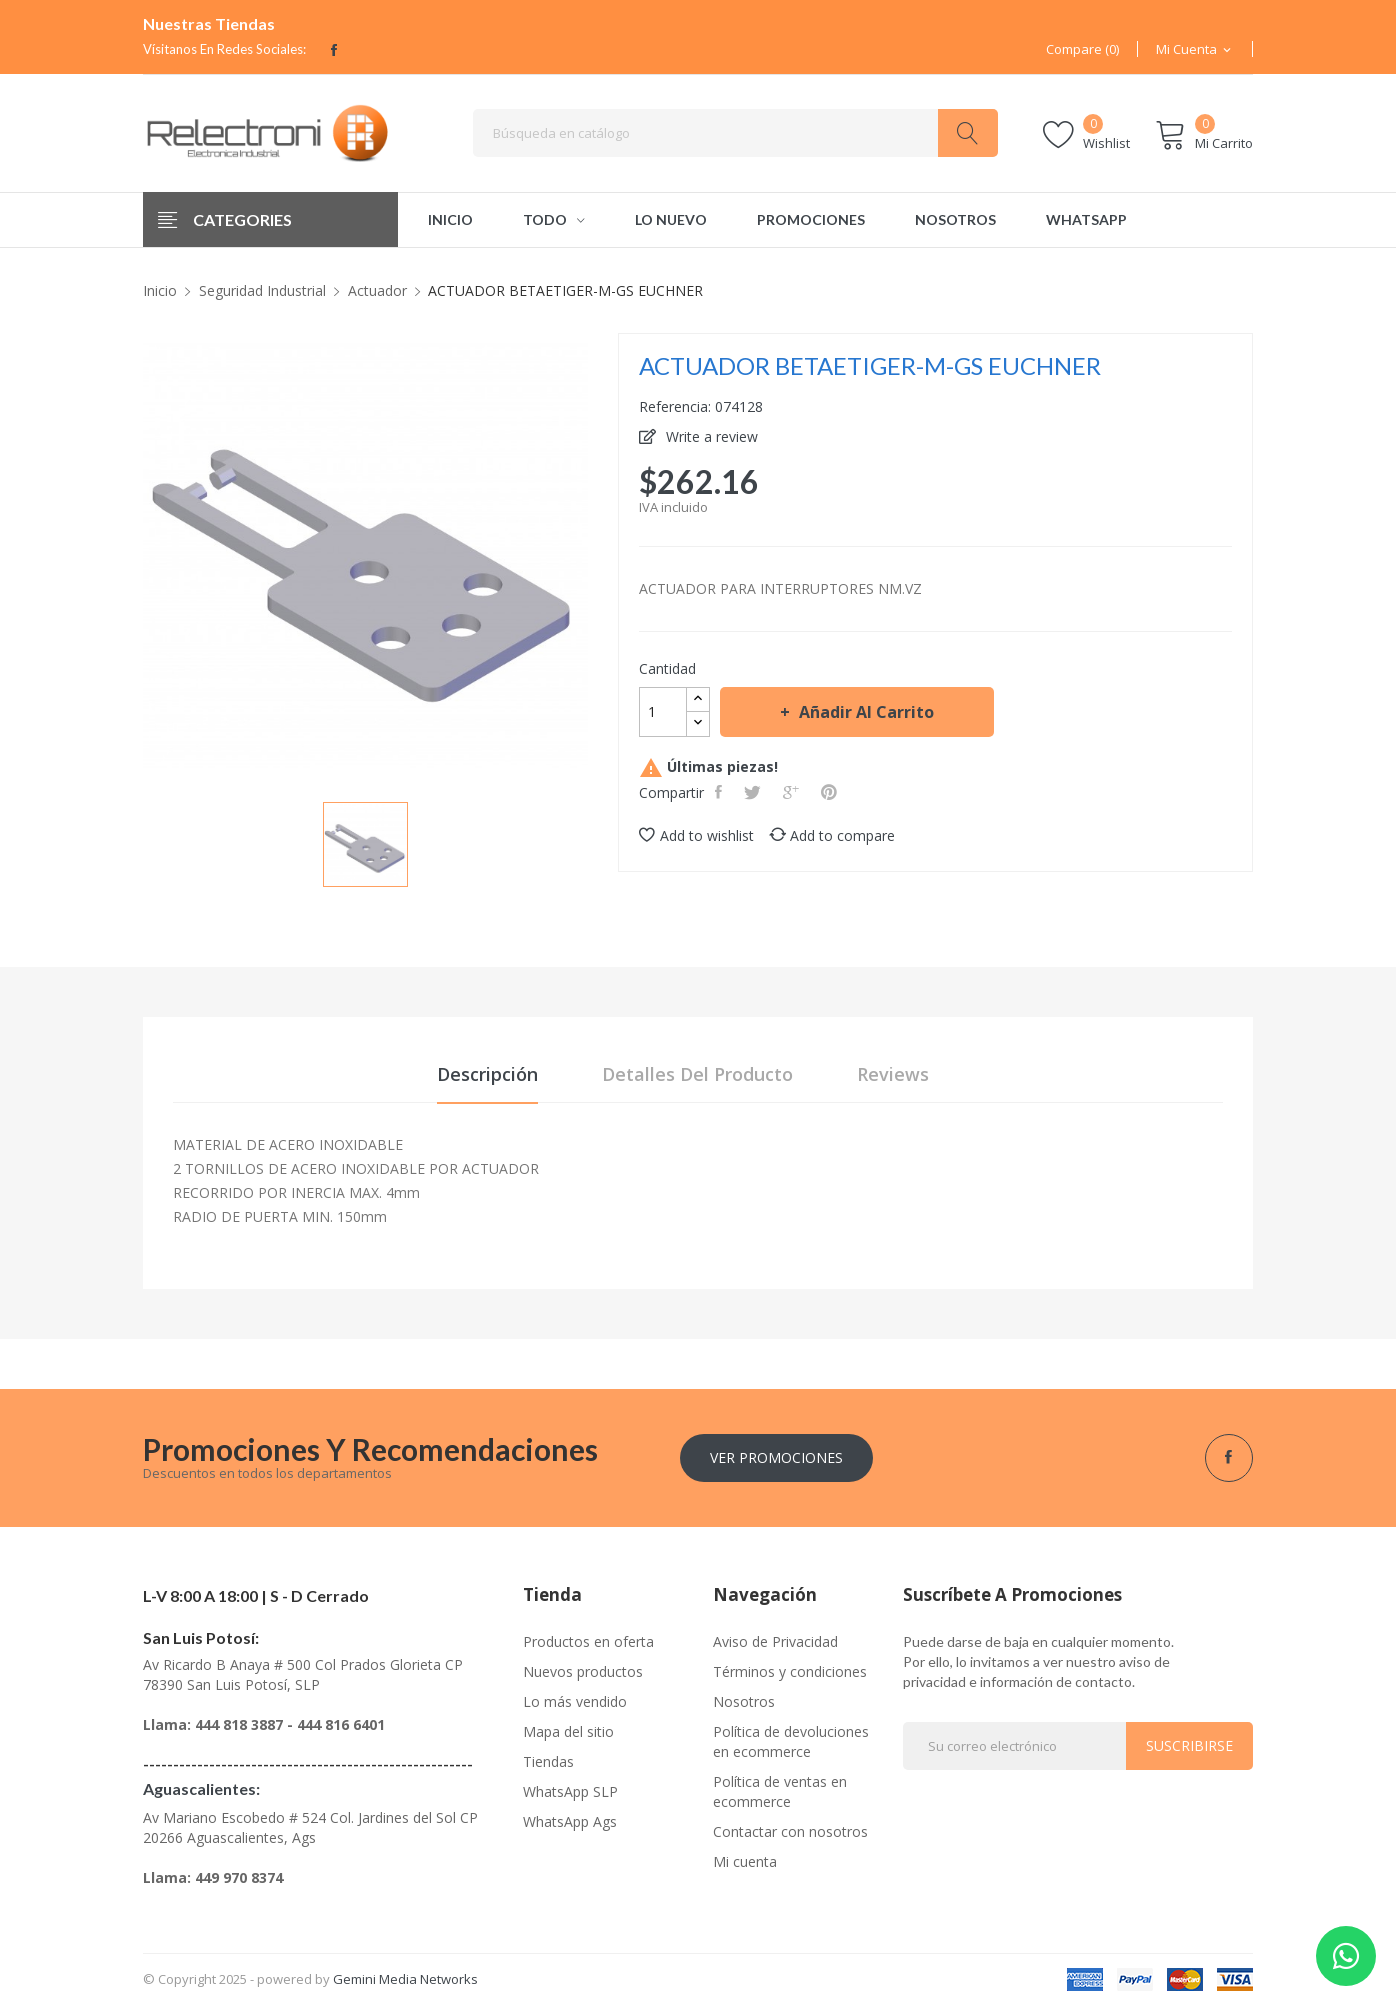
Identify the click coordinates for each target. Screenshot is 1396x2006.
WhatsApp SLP (570, 1791)
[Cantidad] (663, 712)
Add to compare (832, 835)
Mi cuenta (745, 1861)
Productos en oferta (588, 1641)
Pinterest (831, 792)
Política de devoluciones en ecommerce (791, 1741)
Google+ (793, 792)
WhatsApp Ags (570, 1821)
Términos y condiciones (790, 1671)
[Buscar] (735, 133)
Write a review (710, 436)
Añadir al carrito (864, 712)
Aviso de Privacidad (775, 1641)
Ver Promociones (776, 1457)
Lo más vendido (575, 1701)
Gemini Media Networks (405, 1979)
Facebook (334, 50)
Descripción (487, 1074)
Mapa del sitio (568, 1731)
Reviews (893, 1074)
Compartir (720, 792)
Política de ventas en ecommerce (780, 1791)
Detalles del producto (697, 1074)
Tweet (754, 792)
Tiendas (548, 1761)
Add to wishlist (696, 835)
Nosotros (744, 1701)
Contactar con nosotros (790, 1831)
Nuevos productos (583, 1671)
